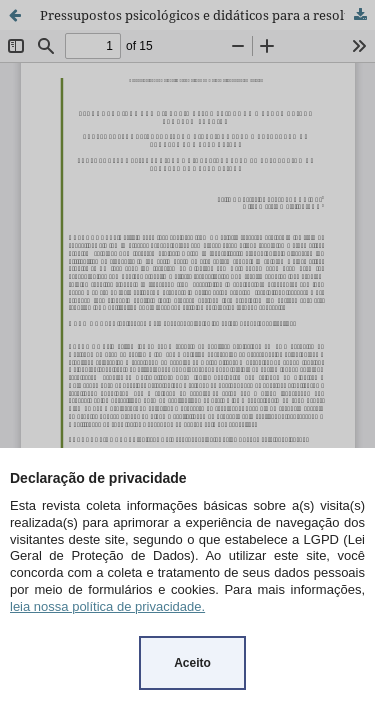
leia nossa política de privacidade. (107, 606)
